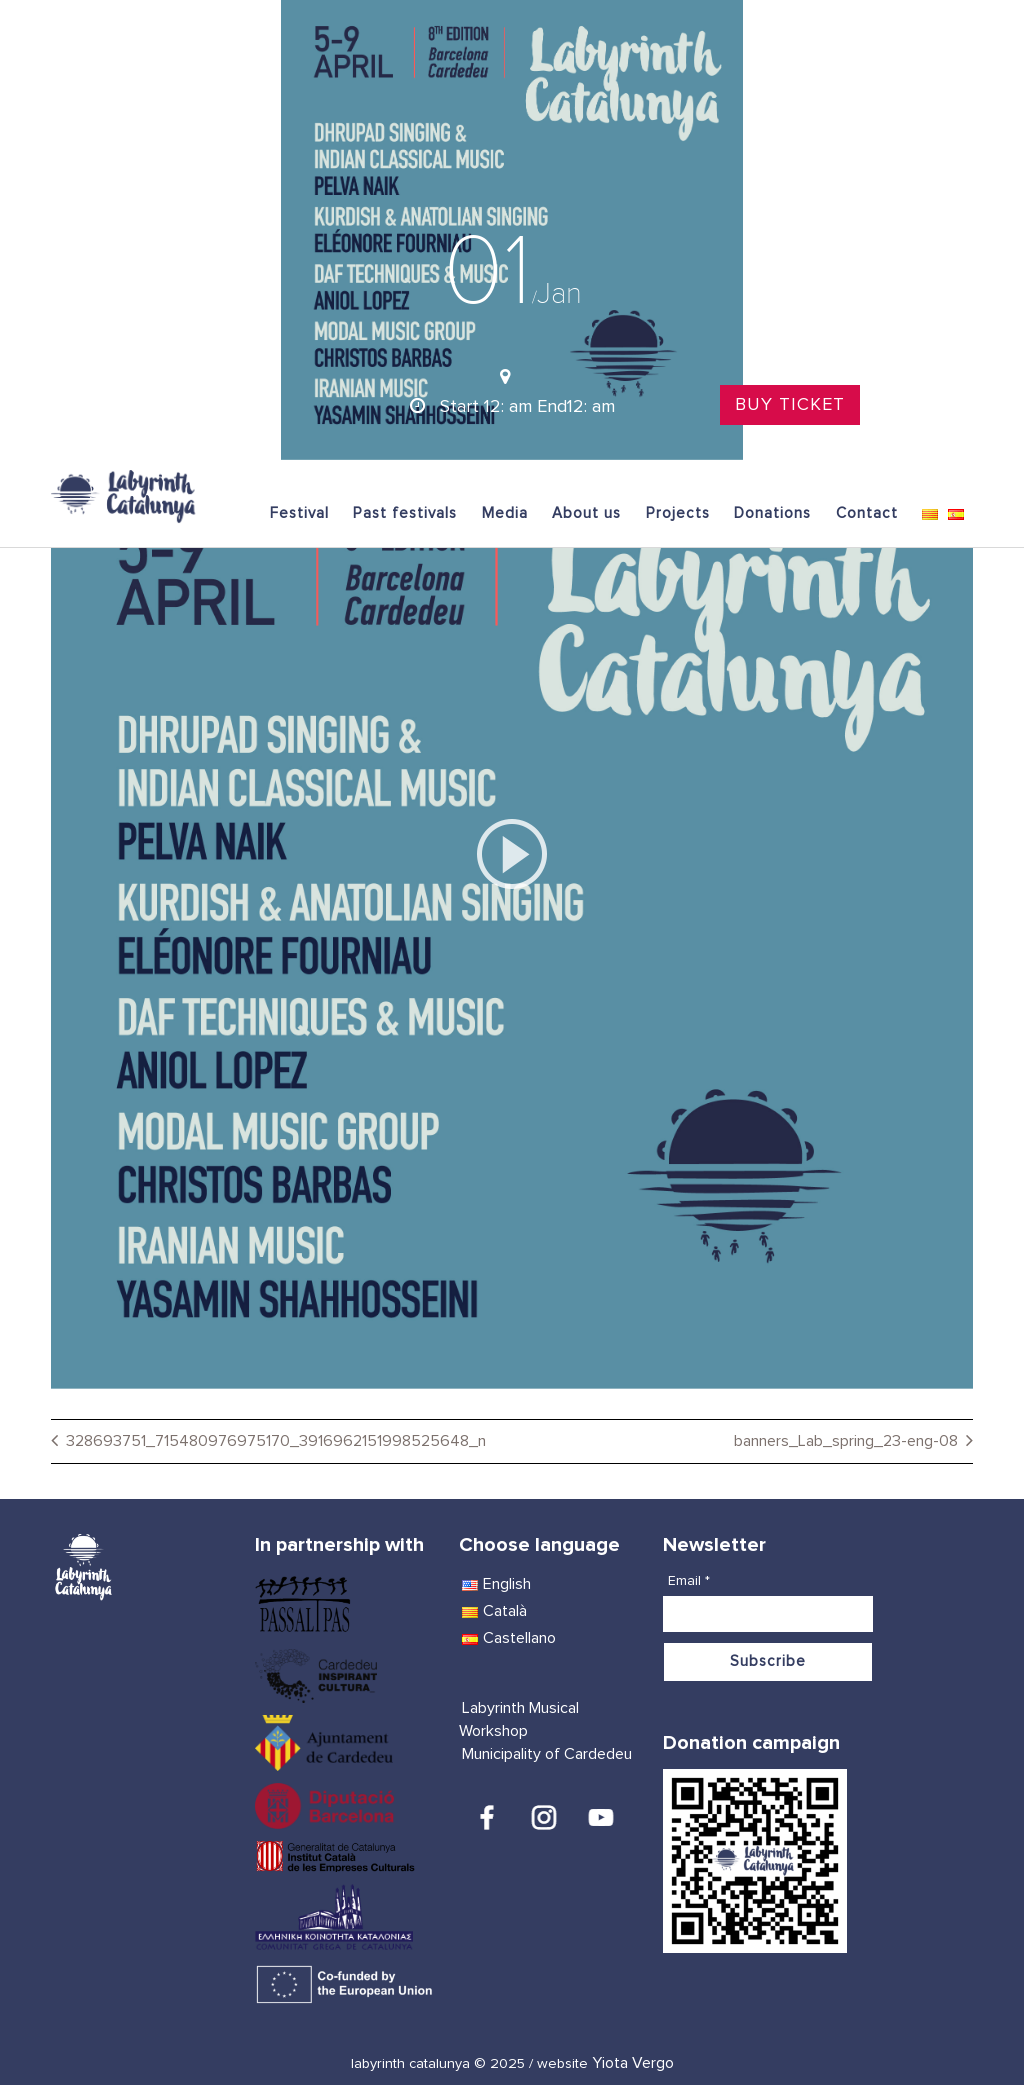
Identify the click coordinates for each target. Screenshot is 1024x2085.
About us (586, 513)
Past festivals (405, 513)
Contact (867, 513)
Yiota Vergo (633, 2063)
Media (505, 513)
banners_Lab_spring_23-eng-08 (846, 1441)
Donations (772, 513)
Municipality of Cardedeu (547, 1754)
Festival (299, 513)
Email (689, 1581)
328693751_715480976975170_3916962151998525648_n (276, 1441)
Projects (678, 513)
